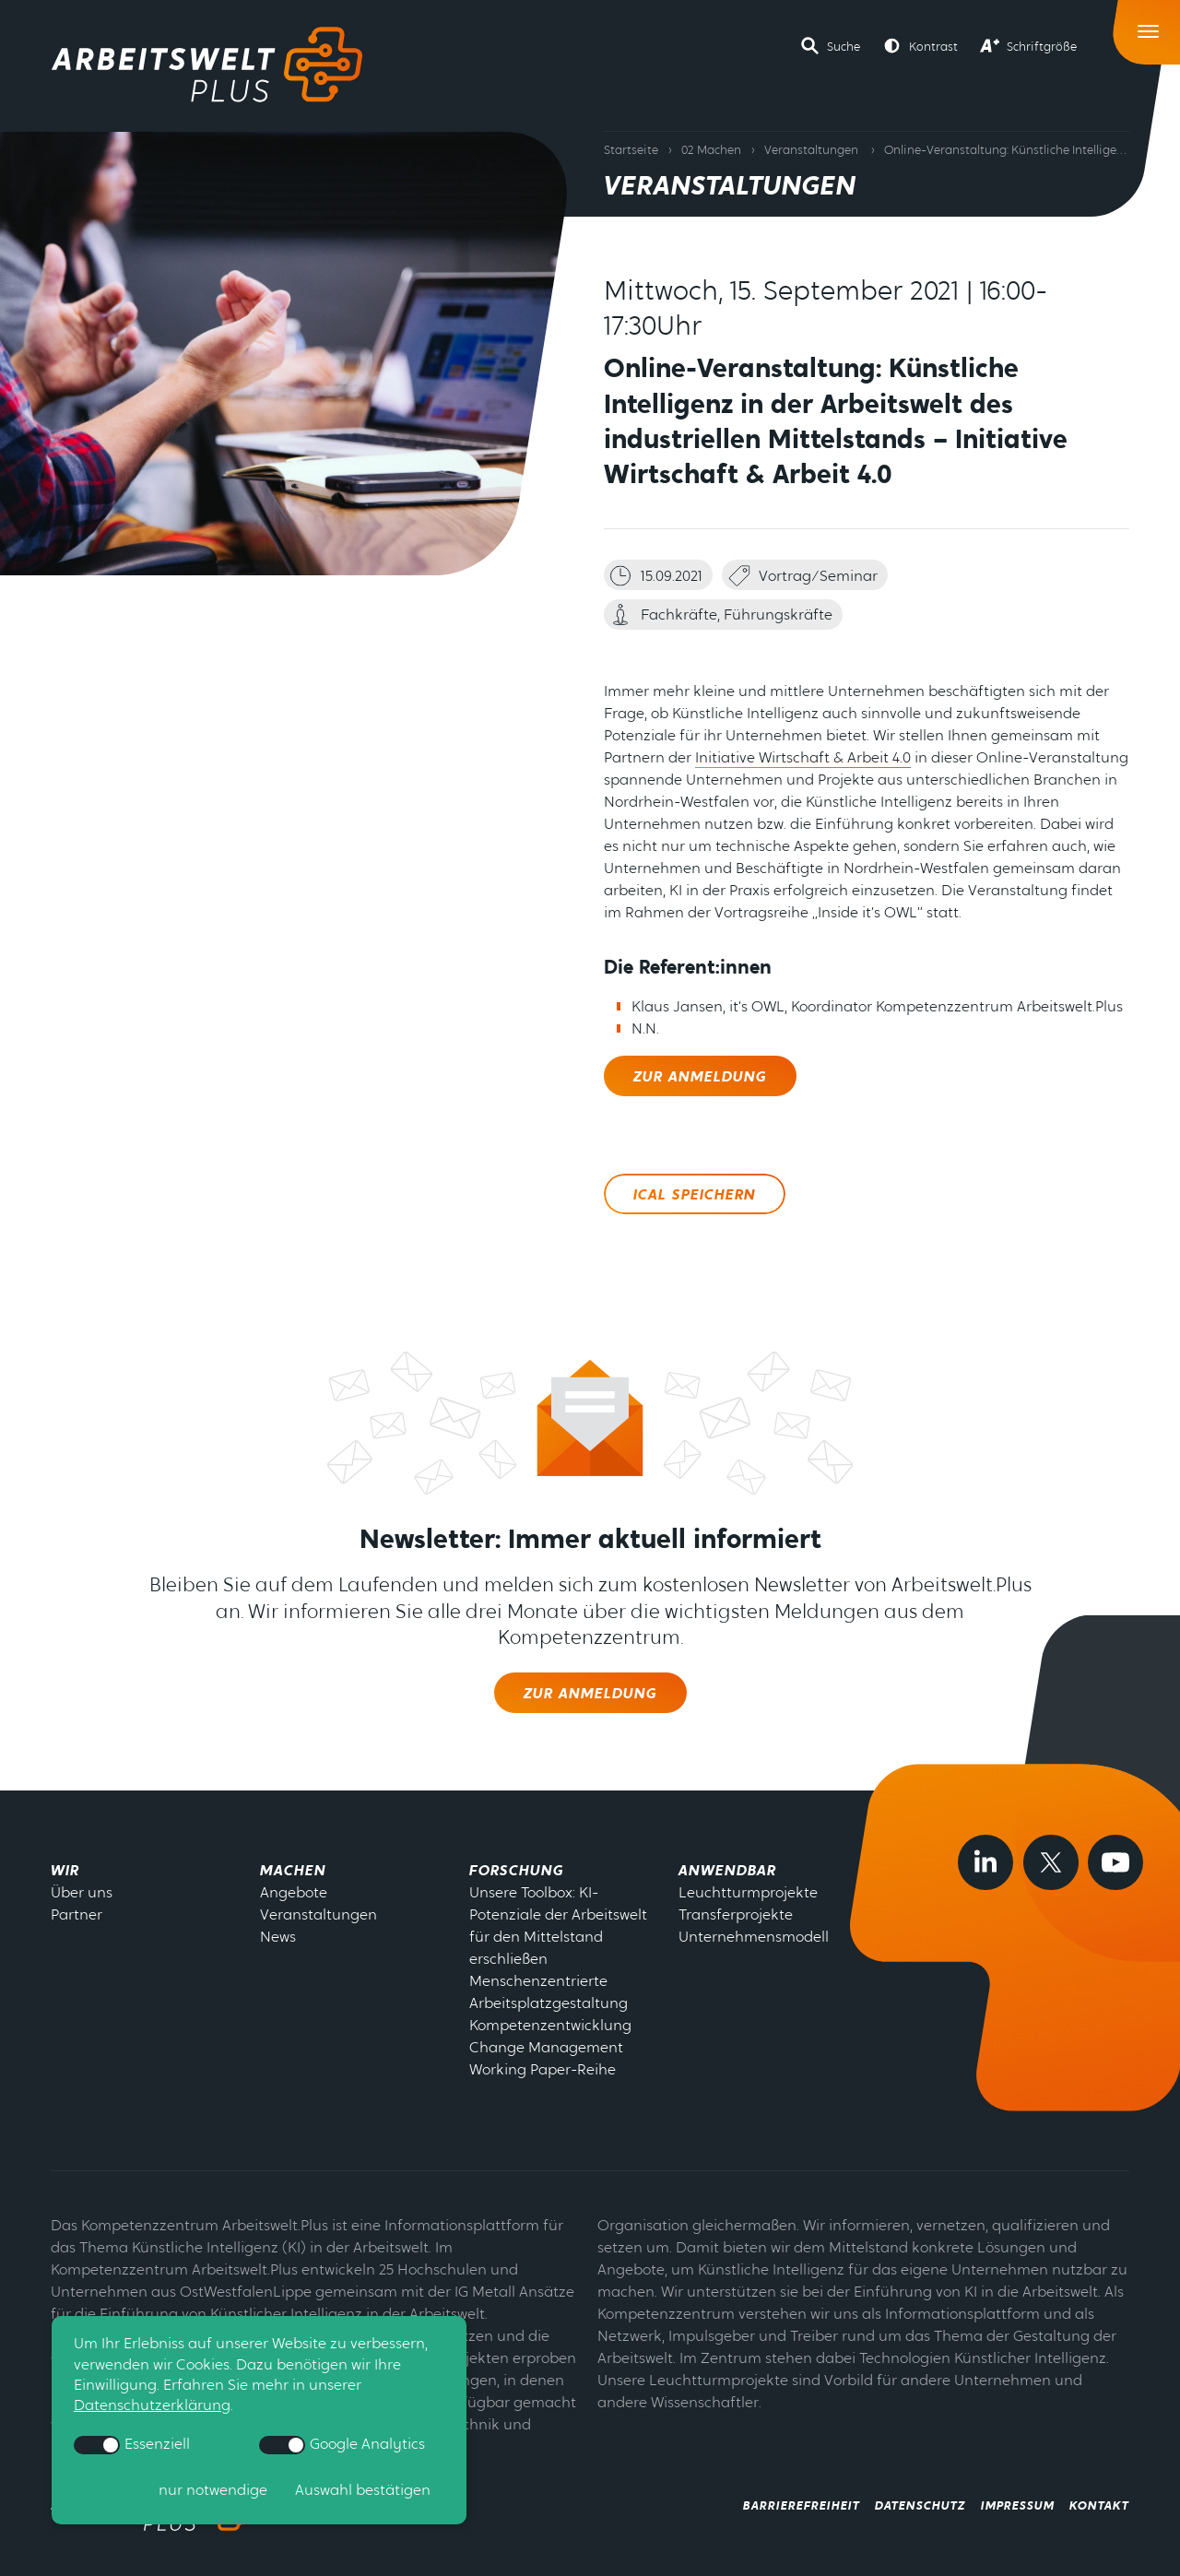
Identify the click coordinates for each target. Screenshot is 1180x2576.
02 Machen (711, 151)
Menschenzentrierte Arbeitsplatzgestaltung (548, 1993)
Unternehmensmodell (753, 1938)
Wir (65, 1871)
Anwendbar (727, 1871)
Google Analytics (342, 2445)
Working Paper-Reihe (542, 2070)
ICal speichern (694, 1195)
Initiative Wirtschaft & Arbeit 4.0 (803, 758)
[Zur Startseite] (207, 64)
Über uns (81, 1893)
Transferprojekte (735, 1915)
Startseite (631, 151)
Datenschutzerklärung (152, 2406)
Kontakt (1099, 2506)
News (278, 1938)
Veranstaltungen (811, 151)
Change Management (546, 2048)
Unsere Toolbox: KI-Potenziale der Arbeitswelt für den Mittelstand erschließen (558, 1926)
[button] (830, 46)
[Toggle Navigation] (1149, 27)
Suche (843, 47)
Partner (76, 1915)
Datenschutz (920, 2506)
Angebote (293, 1893)
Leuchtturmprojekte (748, 1893)
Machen (293, 1871)
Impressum (1018, 2506)
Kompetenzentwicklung (550, 2026)
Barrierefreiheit (801, 2506)
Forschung (516, 1871)
